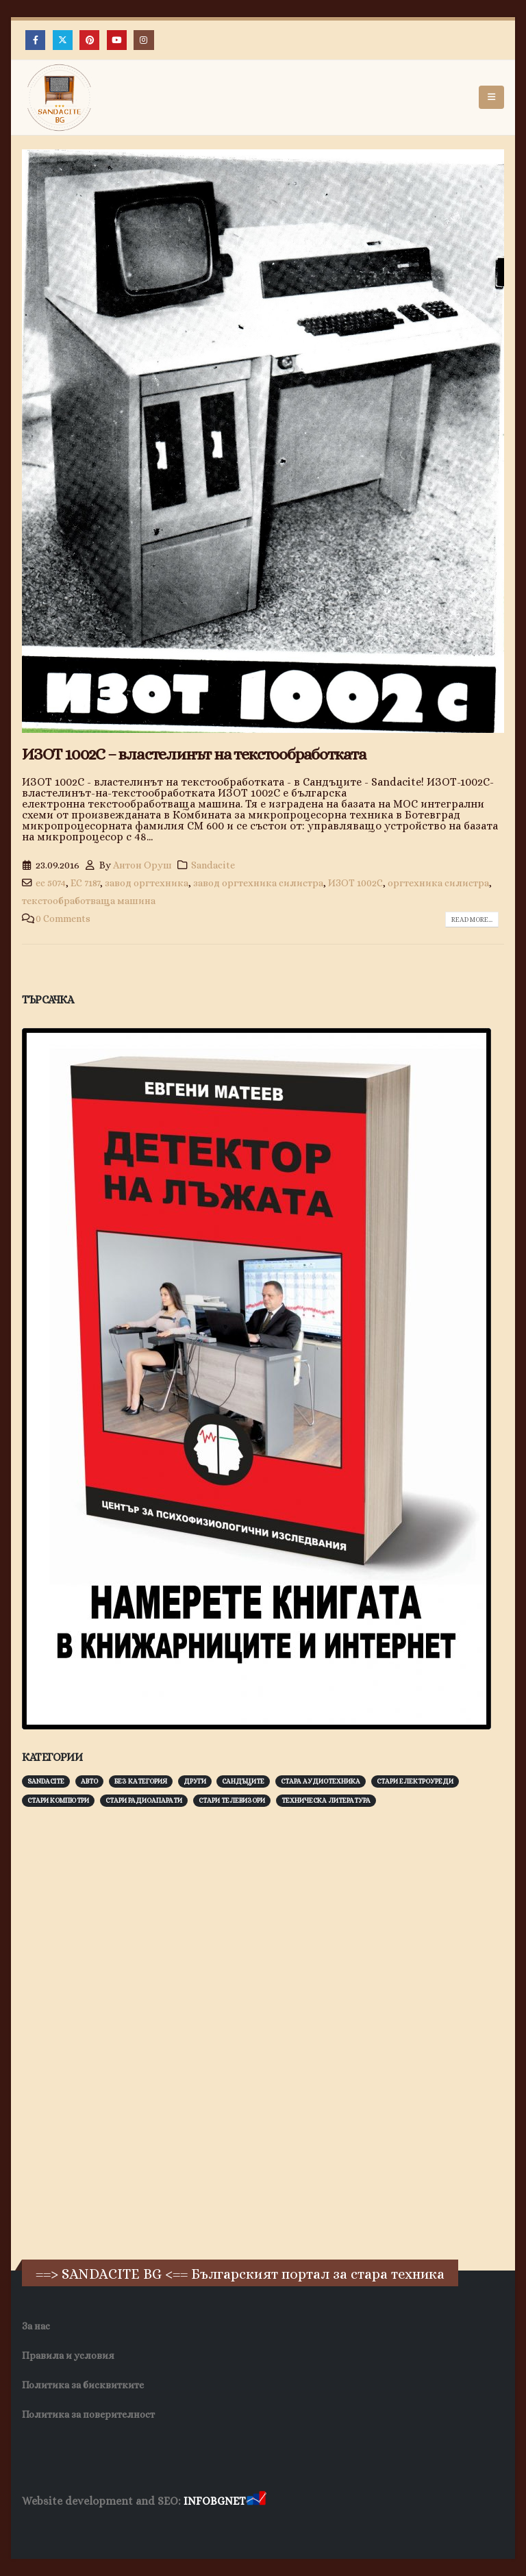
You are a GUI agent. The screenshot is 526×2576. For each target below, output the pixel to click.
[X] (63, 40)
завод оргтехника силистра (258, 882)
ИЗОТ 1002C (355, 882)
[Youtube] (117, 40)
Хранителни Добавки (71, 2528)
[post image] (263, 441)
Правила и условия (68, 2355)
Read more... (471, 919)
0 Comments (63, 918)
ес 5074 (51, 882)
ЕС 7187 (85, 882)
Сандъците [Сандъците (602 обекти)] (243, 1781)
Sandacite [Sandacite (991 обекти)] (45, 1781)
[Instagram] (143, 40)
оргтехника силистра (438, 882)
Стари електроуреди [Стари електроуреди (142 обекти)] (415, 1781)
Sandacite (213, 865)
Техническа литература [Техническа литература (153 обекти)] (326, 1800)
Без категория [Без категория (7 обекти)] (140, 1781)
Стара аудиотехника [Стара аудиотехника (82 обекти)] (320, 1781)
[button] (491, 97)
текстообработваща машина (88, 900)
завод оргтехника (146, 882)
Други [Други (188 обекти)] (195, 1781)
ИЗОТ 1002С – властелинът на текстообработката (194, 754)
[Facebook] (35, 40)
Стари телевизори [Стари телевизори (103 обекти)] (232, 1800)
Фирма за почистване (177, 2528)
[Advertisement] (124, 2031)
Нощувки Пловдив (278, 2528)
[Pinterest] (89, 40)
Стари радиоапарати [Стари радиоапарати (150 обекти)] (143, 1800)
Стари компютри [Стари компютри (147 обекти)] (58, 1800)
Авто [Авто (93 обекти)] (89, 1781)
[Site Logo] (59, 97)
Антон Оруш (142, 865)
